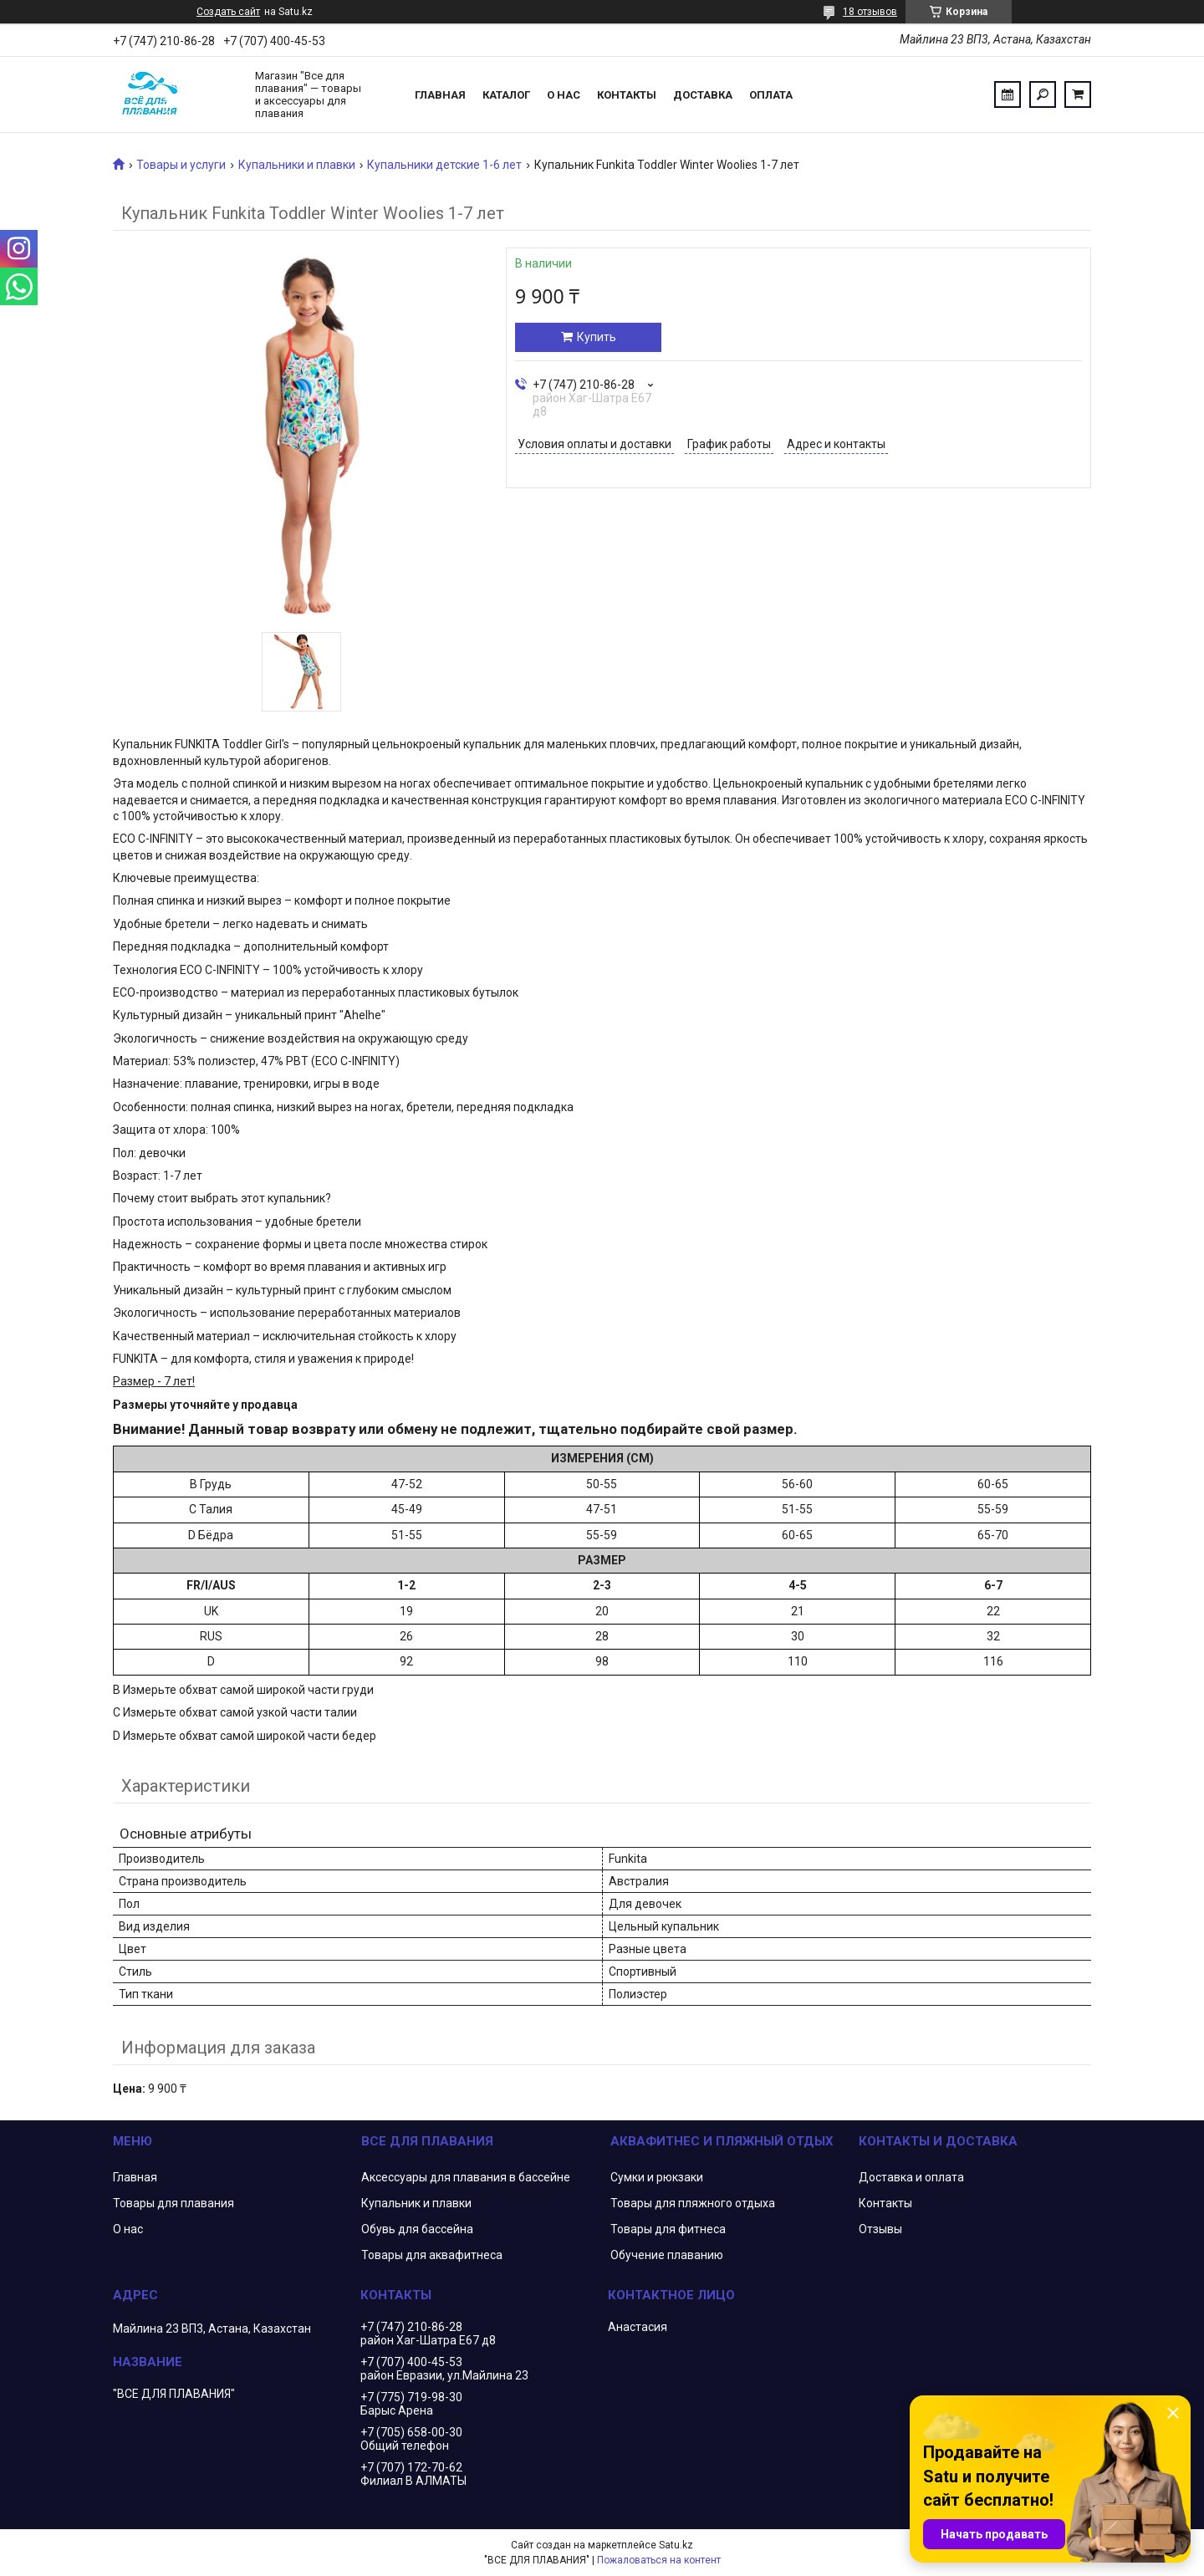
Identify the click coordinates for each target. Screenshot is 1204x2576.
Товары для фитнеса (668, 2229)
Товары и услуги (181, 164)
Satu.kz (676, 2545)
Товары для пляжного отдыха (692, 2203)
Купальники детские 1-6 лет (444, 164)
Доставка (702, 95)
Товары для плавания (173, 2203)
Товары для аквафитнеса (432, 2255)
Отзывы (880, 2229)
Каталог (506, 95)
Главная (440, 95)
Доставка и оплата (911, 2177)
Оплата (771, 95)
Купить (596, 337)
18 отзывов (870, 12)
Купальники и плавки (296, 164)
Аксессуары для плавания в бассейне (465, 2177)
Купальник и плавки (416, 2203)
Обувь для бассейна (417, 2229)
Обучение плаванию (666, 2255)
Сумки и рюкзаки (656, 2177)
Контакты (626, 95)
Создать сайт (228, 12)
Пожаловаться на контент (659, 2560)
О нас (563, 95)
